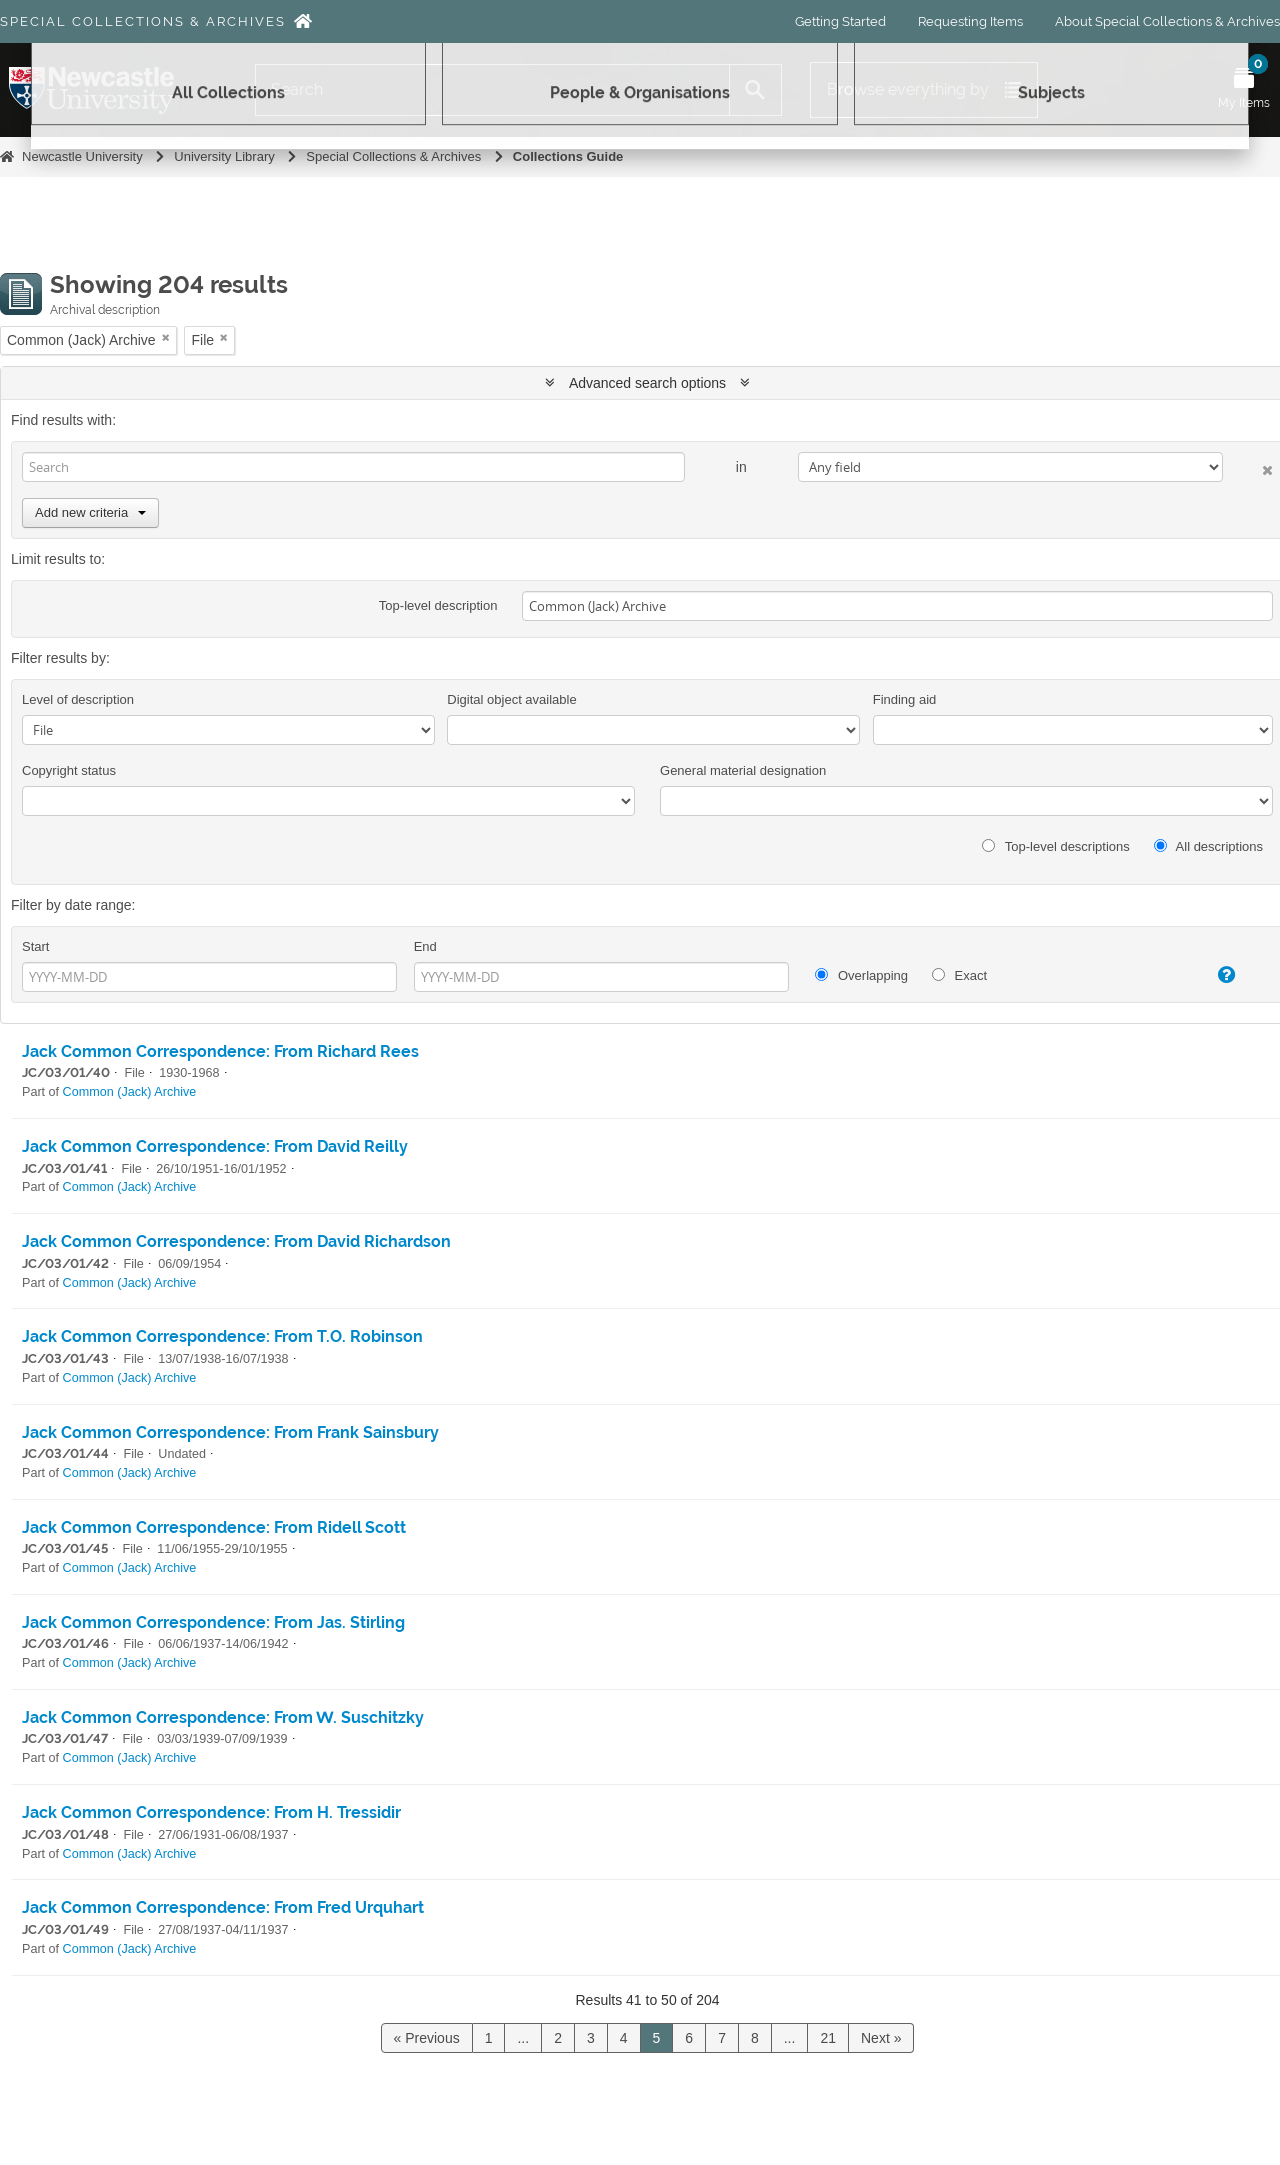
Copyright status (69, 770)
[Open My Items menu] (1244, 90)
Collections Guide (568, 156)
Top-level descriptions (1055, 846)
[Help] (1210, 975)
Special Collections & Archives (143, 21)
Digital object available (511, 699)
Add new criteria (90, 512)
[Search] (492, 90)
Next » (881, 2038)
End (425, 946)
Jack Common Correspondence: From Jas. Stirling (213, 1622)
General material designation (743, 770)
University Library (224, 156)
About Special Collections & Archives (1167, 21)
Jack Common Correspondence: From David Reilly (215, 1146)
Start (35, 946)
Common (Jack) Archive (130, 1092)
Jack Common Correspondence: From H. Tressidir (211, 1812)
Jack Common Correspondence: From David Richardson (236, 1241)
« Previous (427, 2038)
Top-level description (438, 605)
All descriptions (1208, 846)
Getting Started (840, 21)
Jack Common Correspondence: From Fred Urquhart (223, 1907)
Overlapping (861, 975)
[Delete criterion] (1248, 466)
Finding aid (905, 699)
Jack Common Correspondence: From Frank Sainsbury (230, 1432)
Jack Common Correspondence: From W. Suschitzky (223, 1717)
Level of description (78, 699)
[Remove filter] (166, 337)
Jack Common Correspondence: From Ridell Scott (214, 1527)
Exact (959, 975)
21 (828, 2038)
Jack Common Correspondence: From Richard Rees (220, 1051)
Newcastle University (82, 156)
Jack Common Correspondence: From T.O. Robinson (222, 1336)
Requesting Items (970, 21)
